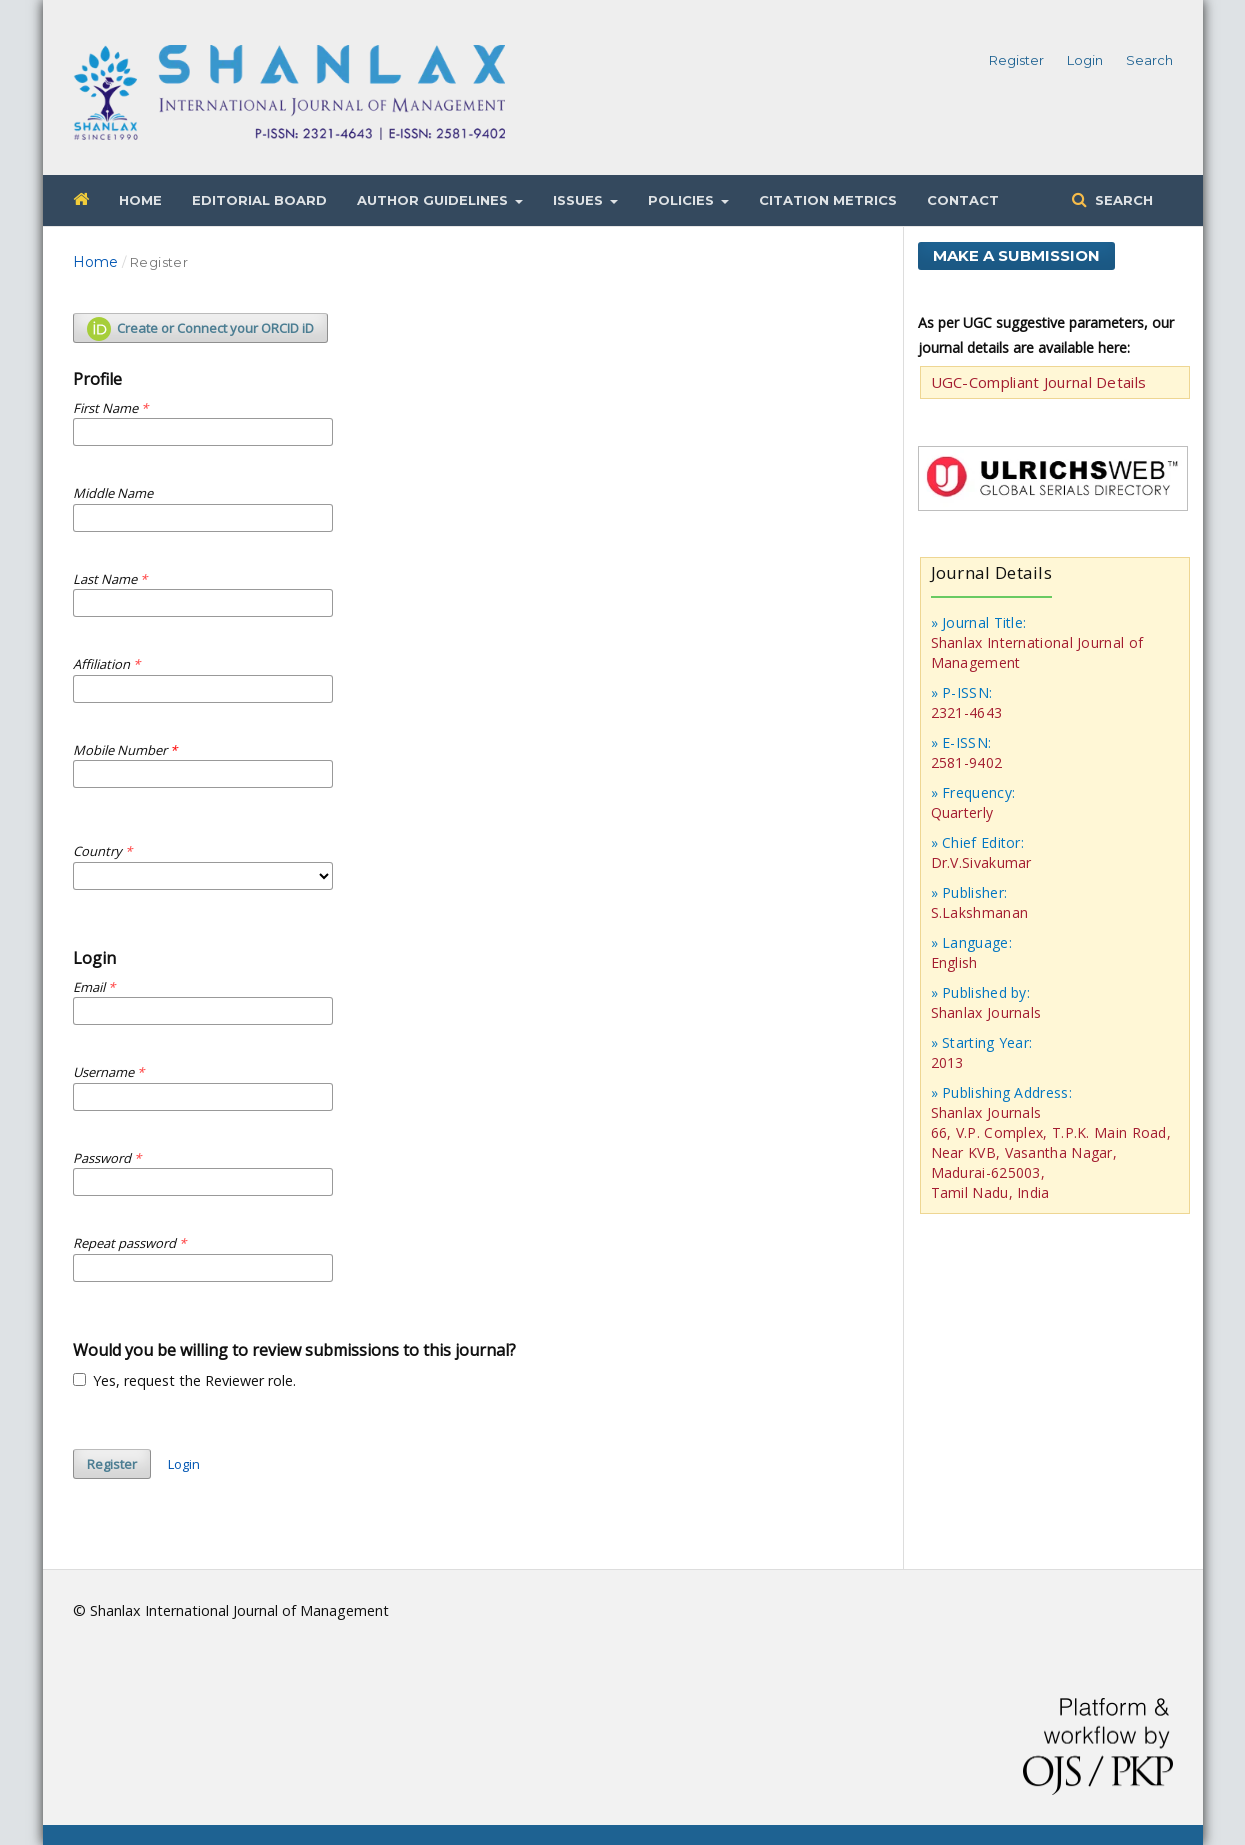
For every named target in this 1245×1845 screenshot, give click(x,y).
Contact (963, 200)
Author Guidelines (434, 200)
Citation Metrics (828, 200)
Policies (683, 200)
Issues (580, 200)
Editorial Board (259, 200)
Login (1085, 60)
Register (1016, 60)
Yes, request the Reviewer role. (185, 1380)
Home (140, 200)
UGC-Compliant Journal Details (1039, 382)
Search (1122, 200)
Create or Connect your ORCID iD (200, 329)
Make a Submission (1016, 255)
